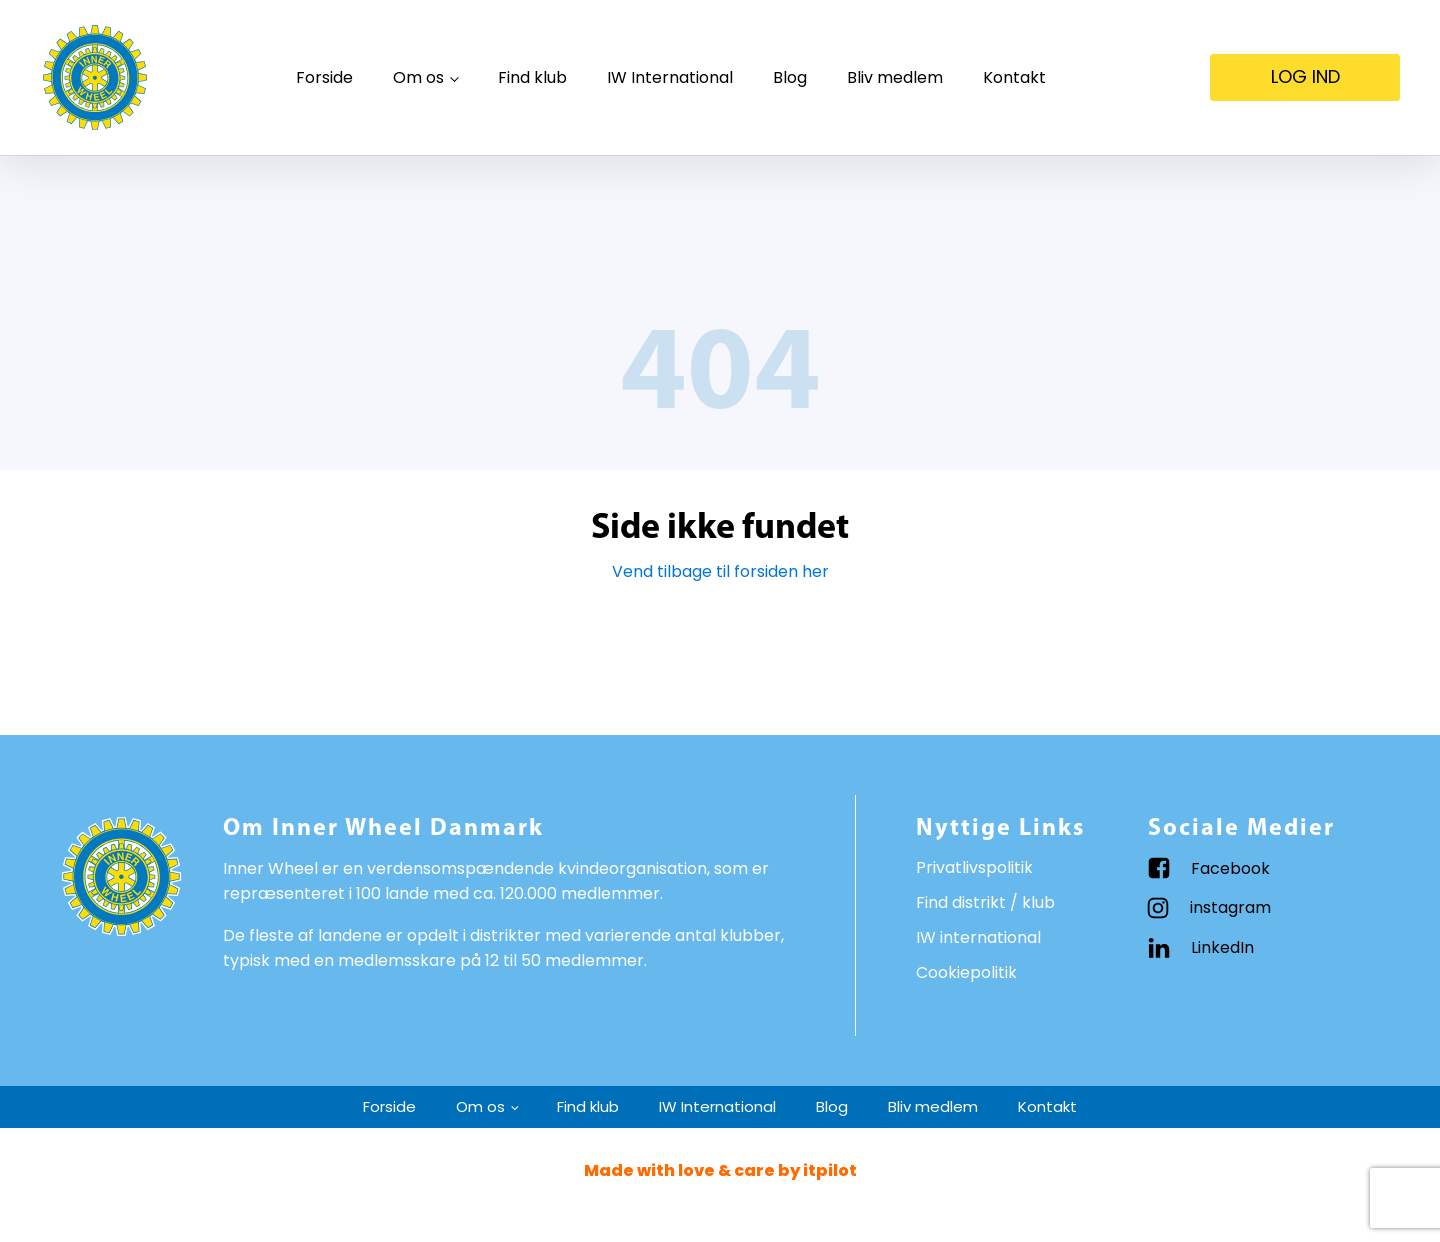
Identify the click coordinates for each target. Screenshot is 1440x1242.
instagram (1230, 907)
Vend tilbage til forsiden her (720, 571)
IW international (978, 937)
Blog (790, 77)
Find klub (532, 77)
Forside (324, 77)
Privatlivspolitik (974, 867)
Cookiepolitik (966, 972)
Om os (418, 77)
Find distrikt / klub (985, 902)
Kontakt (1014, 77)
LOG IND (1305, 76)
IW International (670, 77)
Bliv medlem (895, 77)
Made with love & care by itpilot (720, 1170)
